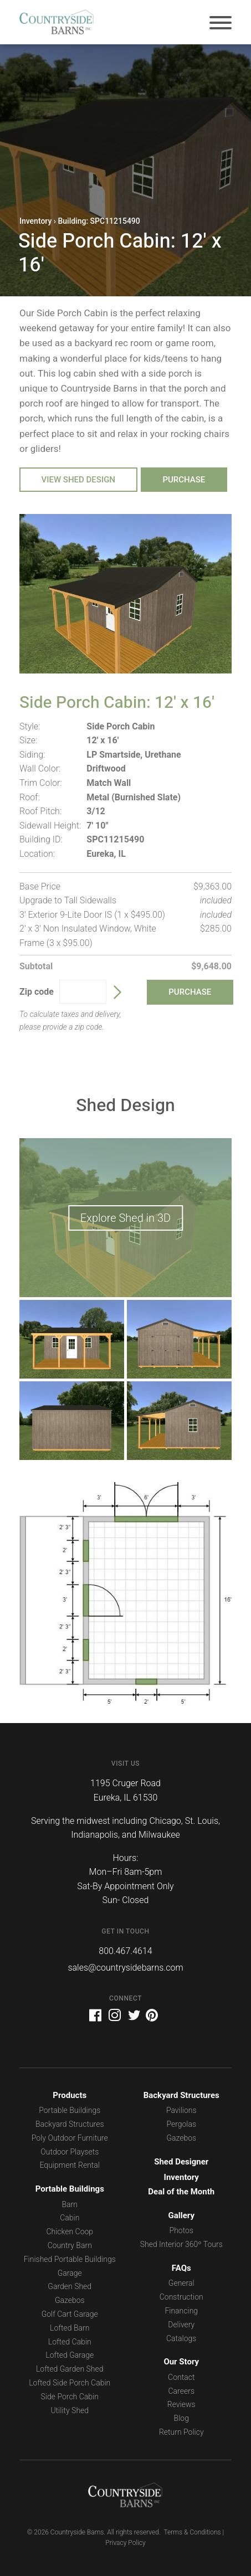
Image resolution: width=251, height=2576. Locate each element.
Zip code (36, 991)
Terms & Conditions (192, 2532)
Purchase (183, 480)
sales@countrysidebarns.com (125, 1967)
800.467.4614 (125, 1951)
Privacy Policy (125, 2543)
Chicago (165, 1821)
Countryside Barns (56, 21)
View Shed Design (79, 480)
